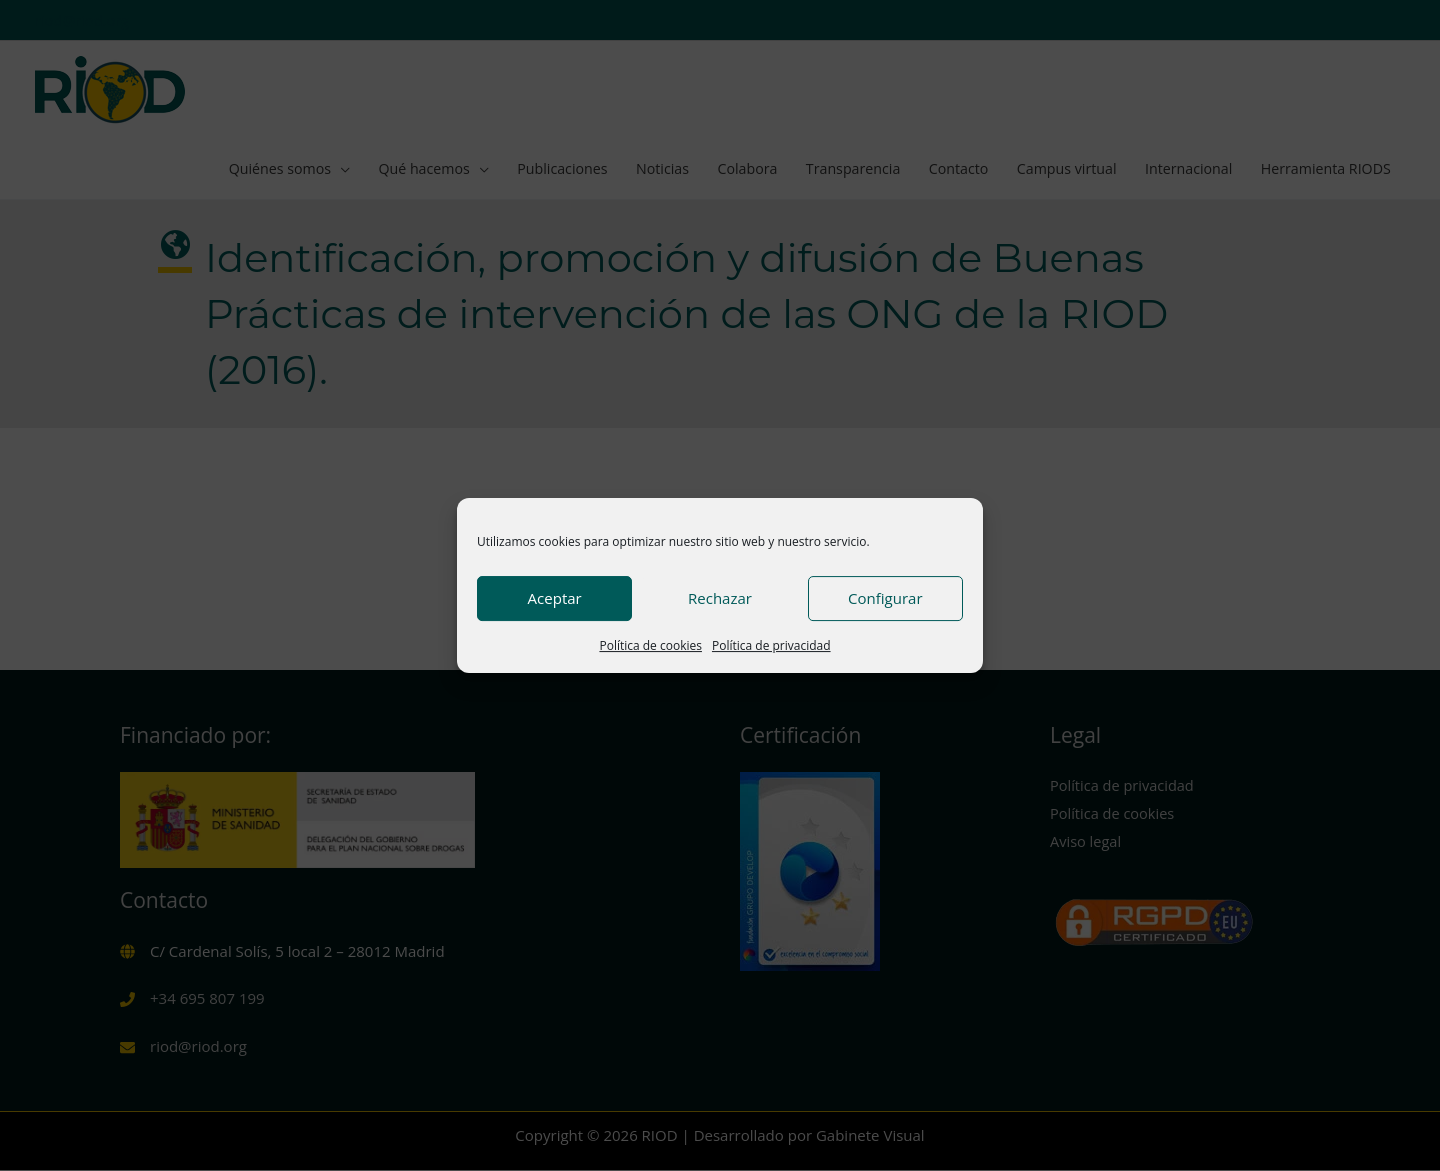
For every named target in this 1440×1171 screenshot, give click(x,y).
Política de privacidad (771, 645)
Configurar (885, 598)
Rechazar (720, 598)
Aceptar (555, 598)
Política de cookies (650, 645)
